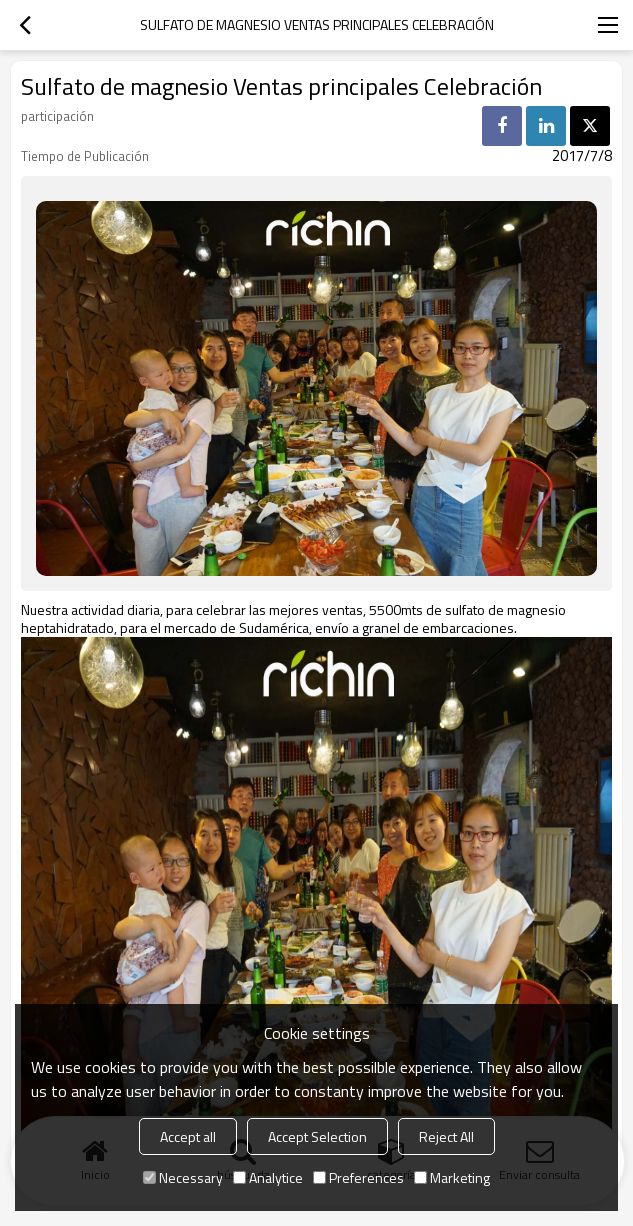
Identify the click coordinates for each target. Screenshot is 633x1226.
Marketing (452, 1177)
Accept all (188, 1136)
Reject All (446, 1136)
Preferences (358, 1177)
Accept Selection (317, 1136)
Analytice (268, 1177)
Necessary (183, 1177)
